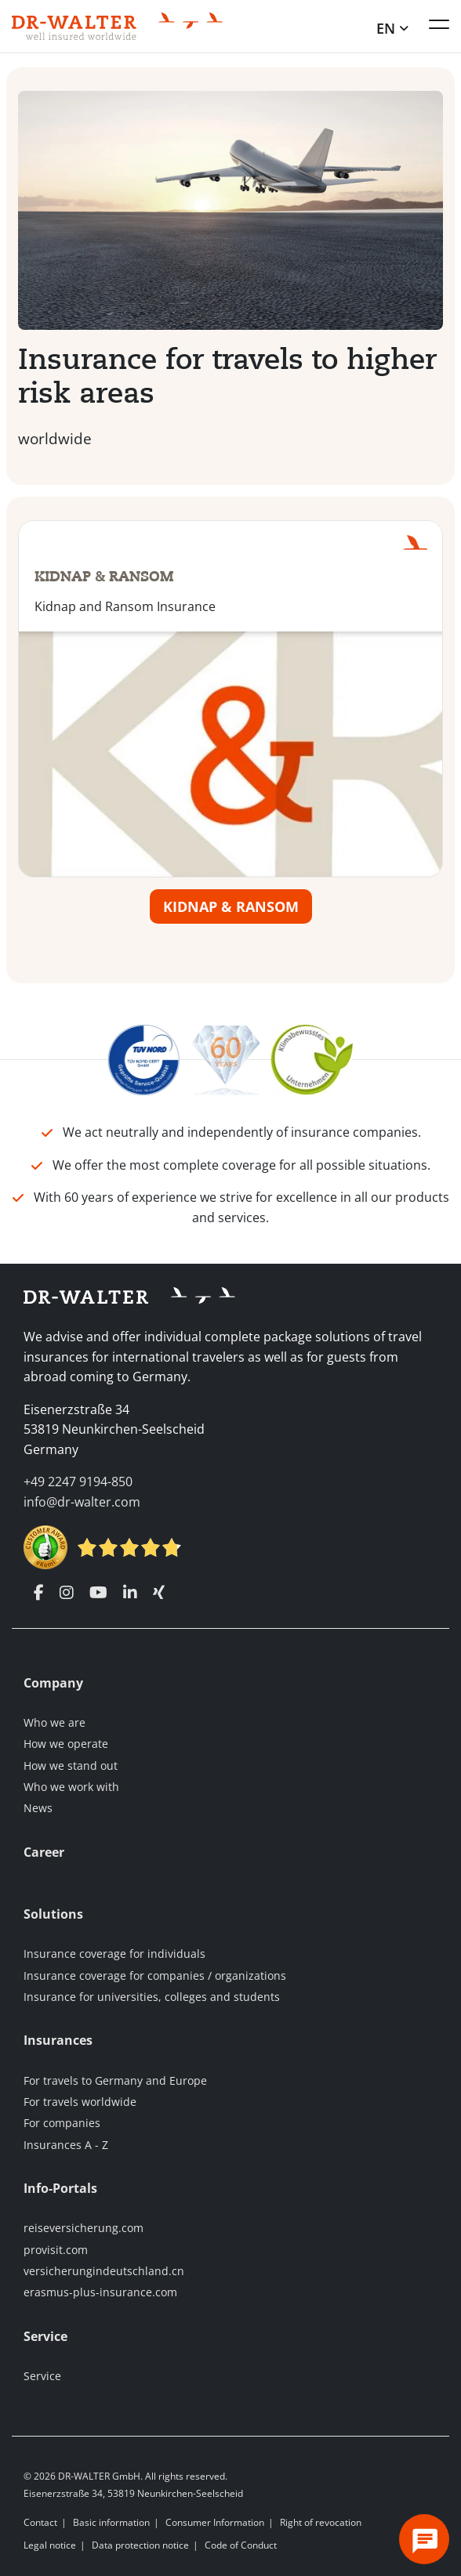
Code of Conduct (241, 2545)
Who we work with (71, 1786)
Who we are (54, 1722)
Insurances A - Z (66, 2144)
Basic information (111, 2522)
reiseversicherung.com (83, 2227)
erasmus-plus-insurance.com (100, 2292)
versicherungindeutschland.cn (104, 2270)
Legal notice (50, 2545)
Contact (40, 2522)
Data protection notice (140, 2545)
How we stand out (71, 1765)
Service (42, 2375)
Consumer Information (214, 2522)
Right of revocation (320, 2522)
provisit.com (56, 2249)
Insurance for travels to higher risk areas (227, 377)
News (38, 1807)
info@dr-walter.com (82, 1502)
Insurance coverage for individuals (114, 1953)
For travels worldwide (80, 2101)
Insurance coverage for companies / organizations (155, 1975)
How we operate (66, 1743)
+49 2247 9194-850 (78, 1482)
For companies (62, 2122)
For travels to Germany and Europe (115, 2080)
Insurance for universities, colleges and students (152, 1996)
